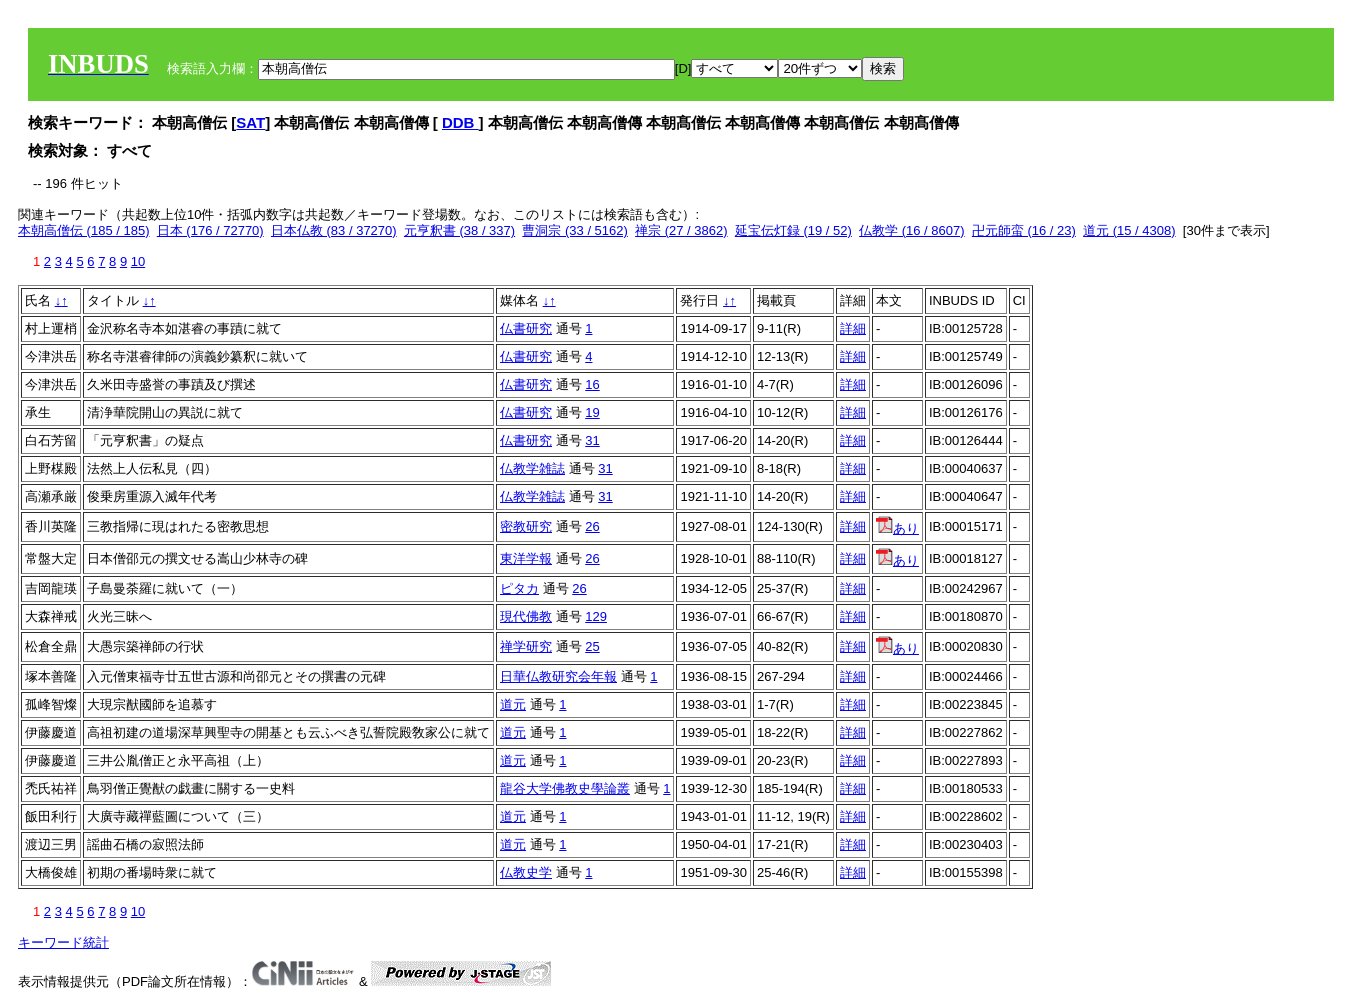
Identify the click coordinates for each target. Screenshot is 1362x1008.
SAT (250, 122)
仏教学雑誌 (532, 468)
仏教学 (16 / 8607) (912, 230)
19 (592, 412)
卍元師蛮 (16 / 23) (1024, 230)
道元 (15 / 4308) (1129, 230)
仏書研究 (526, 328)
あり (897, 528)
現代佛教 (526, 616)
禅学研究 (526, 646)
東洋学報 (526, 558)
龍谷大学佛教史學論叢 (565, 788)
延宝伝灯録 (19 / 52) (793, 230)
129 (596, 616)
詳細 (853, 328)
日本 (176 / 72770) (210, 230)
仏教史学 (526, 872)
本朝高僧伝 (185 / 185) (84, 230)
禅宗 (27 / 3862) (681, 230)
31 (592, 440)
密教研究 (526, 526)
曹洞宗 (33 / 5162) (575, 230)
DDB (460, 122)
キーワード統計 (63, 942)
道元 (513, 704)
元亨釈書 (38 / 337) (459, 230)
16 (592, 384)
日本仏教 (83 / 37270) (334, 230)
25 (592, 646)
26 (592, 526)
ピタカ (519, 588)
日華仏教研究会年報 (558, 676)
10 (138, 261)
